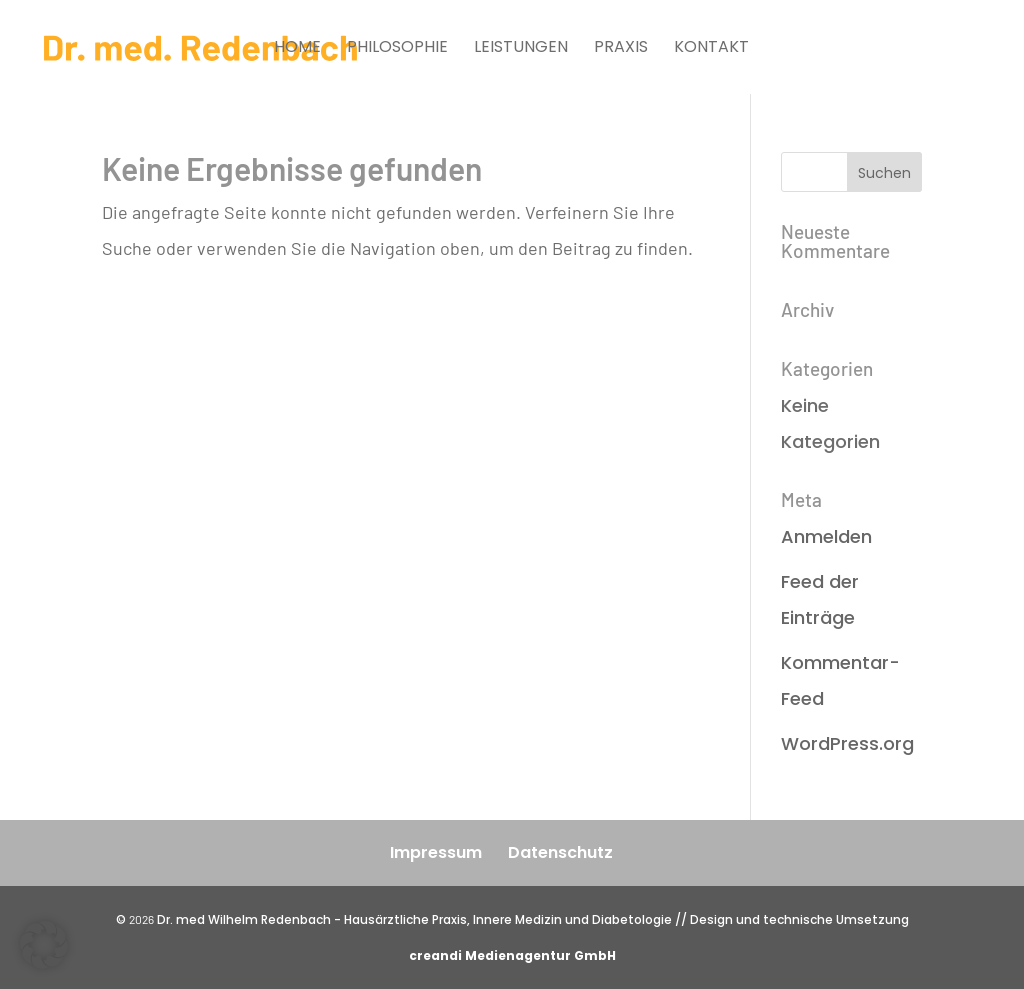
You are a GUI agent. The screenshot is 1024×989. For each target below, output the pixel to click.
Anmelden (826, 536)
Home (297, 49)
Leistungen (521, 49)
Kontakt (711, 49)
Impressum (436, 852)
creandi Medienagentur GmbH (512, 955)
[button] (44, 945)
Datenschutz (560, 852)
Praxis (621, 49)
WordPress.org (847, 743)
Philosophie (397, 49)
